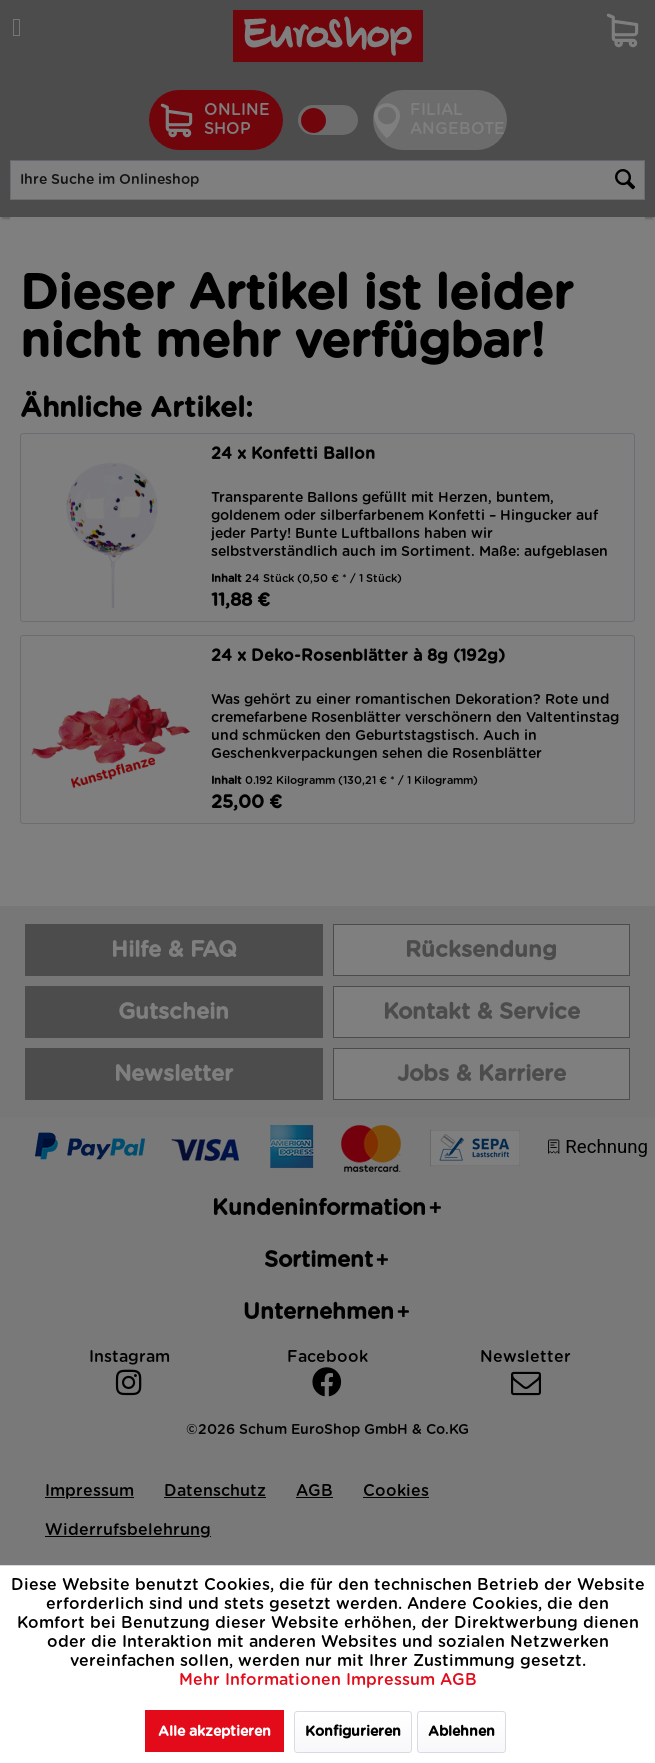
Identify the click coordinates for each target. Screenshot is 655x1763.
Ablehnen (461, 1732)
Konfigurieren (353, 1732)
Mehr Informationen (262, 1680)
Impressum (393, 1680)
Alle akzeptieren (214, 1732)
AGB (458, 1680)
